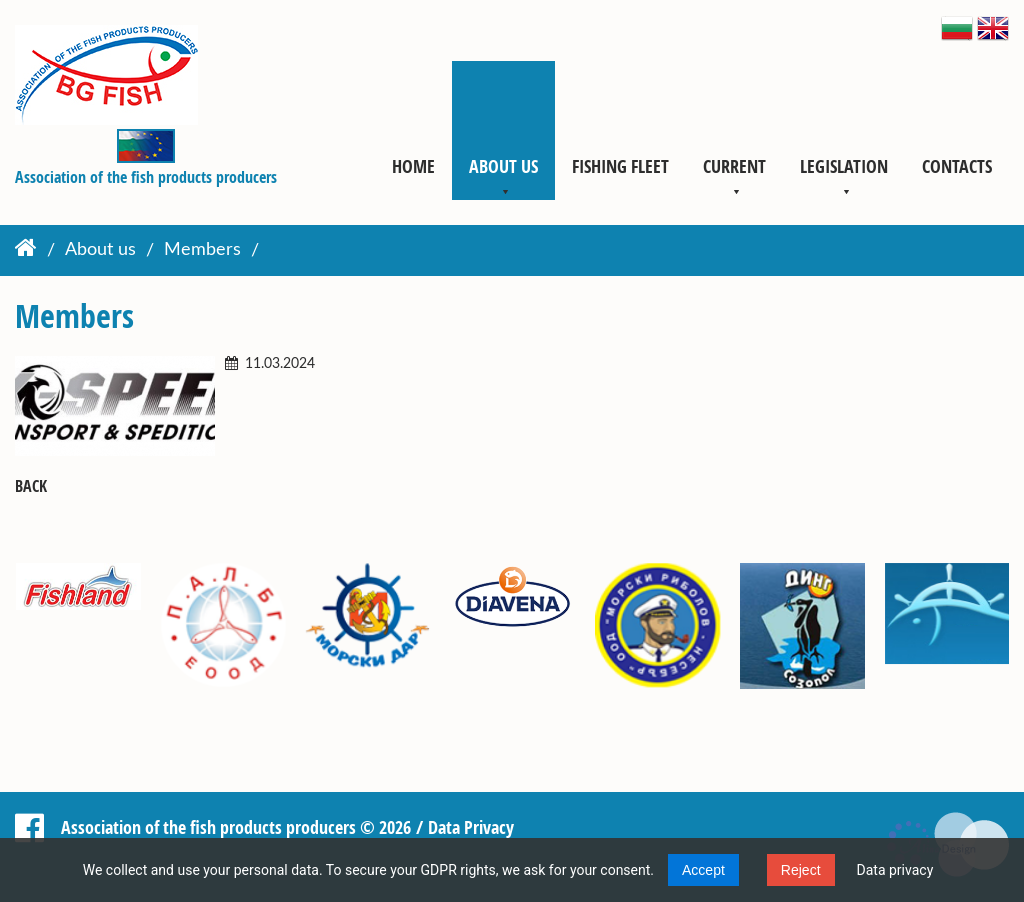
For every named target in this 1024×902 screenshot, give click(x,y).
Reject (801, 870)
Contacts (957, 166)
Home (413, 166)
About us (503, 166)
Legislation (844, 166)
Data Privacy (471, 827)
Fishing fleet (620, 166)
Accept (703, 870)
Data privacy (895, 870)
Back (31, 486)
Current (734, 166)
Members (202, 251)
